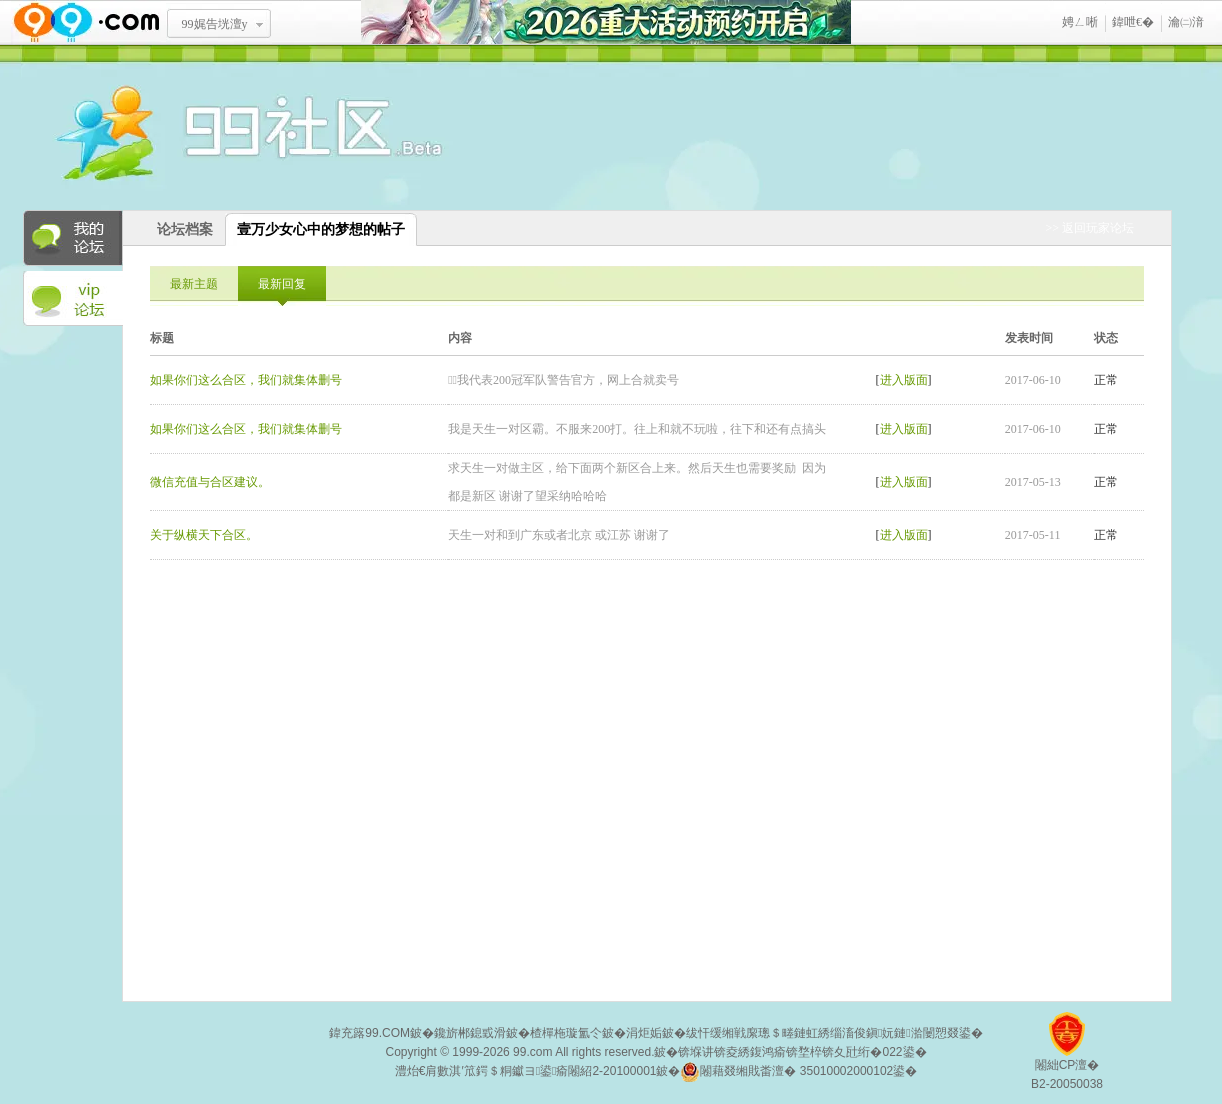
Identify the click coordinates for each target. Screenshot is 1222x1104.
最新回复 (282, 284)
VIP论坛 (73, 299)
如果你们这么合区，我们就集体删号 (246, 380)
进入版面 (904, 380)
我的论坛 (73, 238)
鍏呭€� (1133, 22)
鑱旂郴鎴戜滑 (470, 1033)
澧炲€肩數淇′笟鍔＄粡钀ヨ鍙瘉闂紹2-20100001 (526, 1071)
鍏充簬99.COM (369, 1033)
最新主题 (194, 284)
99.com (532, 1052)
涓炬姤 (644, 1033)
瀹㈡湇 (1186, 22)
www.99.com (86, 22)
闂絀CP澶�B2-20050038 (1067, 1058)
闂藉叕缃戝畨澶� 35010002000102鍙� (798, 1072)
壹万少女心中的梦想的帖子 (321, 229)
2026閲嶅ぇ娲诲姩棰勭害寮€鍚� (606, 22)
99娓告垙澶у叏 (215, 31)
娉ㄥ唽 (1080, 22)
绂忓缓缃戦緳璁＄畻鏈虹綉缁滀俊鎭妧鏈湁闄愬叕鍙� (834, 1033)
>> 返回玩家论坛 (1089, 228)
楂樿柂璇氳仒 (566, 1033)
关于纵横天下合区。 (204, 535)
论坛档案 (185, 229)
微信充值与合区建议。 (210, 482)
